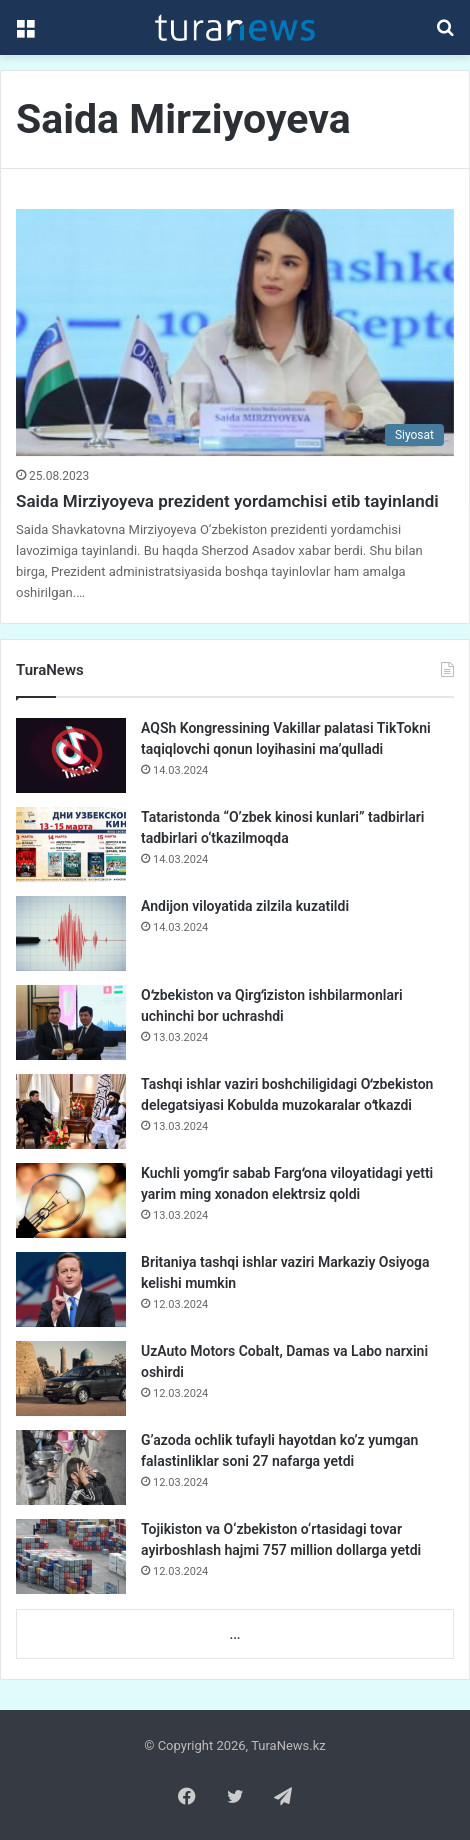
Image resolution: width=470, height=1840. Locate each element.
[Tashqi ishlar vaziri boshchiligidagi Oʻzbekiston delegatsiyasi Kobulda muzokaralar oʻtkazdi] (71, 1111)
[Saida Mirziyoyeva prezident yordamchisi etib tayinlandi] (235, 332)
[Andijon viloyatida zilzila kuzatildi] (71, 933)
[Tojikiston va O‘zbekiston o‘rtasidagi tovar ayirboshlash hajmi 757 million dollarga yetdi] (71, 1556)
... (234, 1634)
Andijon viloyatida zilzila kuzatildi (245, 906)
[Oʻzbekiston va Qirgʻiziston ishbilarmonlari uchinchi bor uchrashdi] (71, 1022)
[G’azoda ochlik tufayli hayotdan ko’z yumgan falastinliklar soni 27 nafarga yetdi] (71, 1467)
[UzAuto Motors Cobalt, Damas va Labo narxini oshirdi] (71, 1378)
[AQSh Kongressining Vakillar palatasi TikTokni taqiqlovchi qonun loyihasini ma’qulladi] (71, 755)
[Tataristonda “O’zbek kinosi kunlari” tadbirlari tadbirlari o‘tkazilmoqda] (71, 844)
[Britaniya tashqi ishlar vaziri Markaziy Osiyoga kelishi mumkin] (71, 1289)
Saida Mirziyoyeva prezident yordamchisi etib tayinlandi (227, 501)
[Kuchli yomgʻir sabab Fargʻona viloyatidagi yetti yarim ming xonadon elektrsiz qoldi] (71, 1200)
